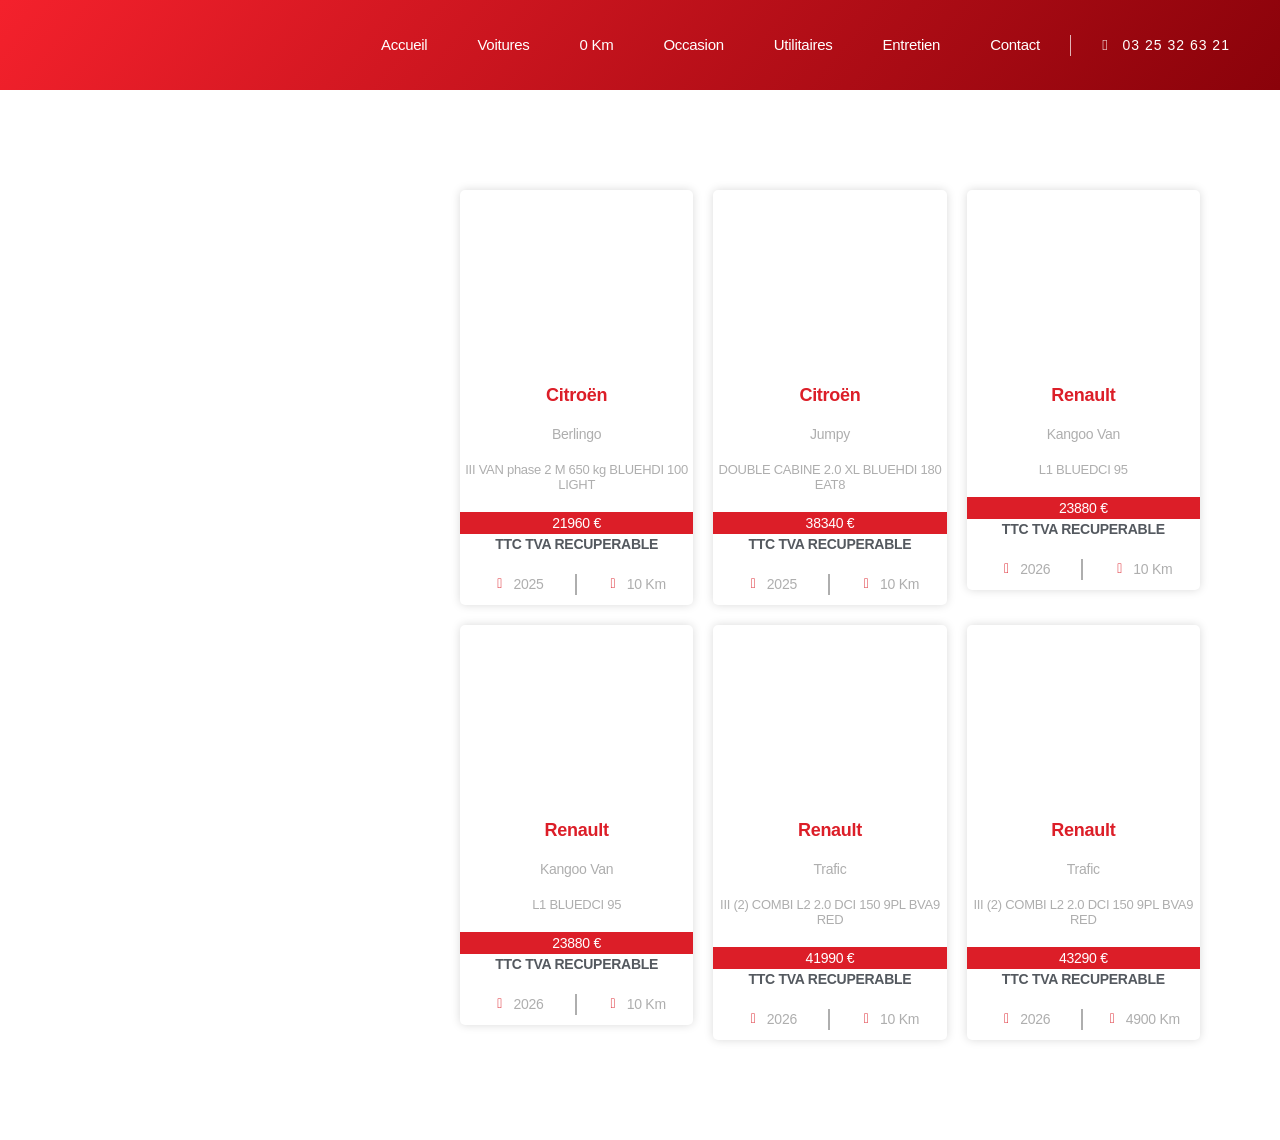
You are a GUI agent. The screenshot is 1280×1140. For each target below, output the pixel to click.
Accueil (404, 44)
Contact (1015, 44)
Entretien (912, 44)
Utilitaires (803, 44)
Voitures (503, 44)
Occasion (693, 44)
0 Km (596, 44)
